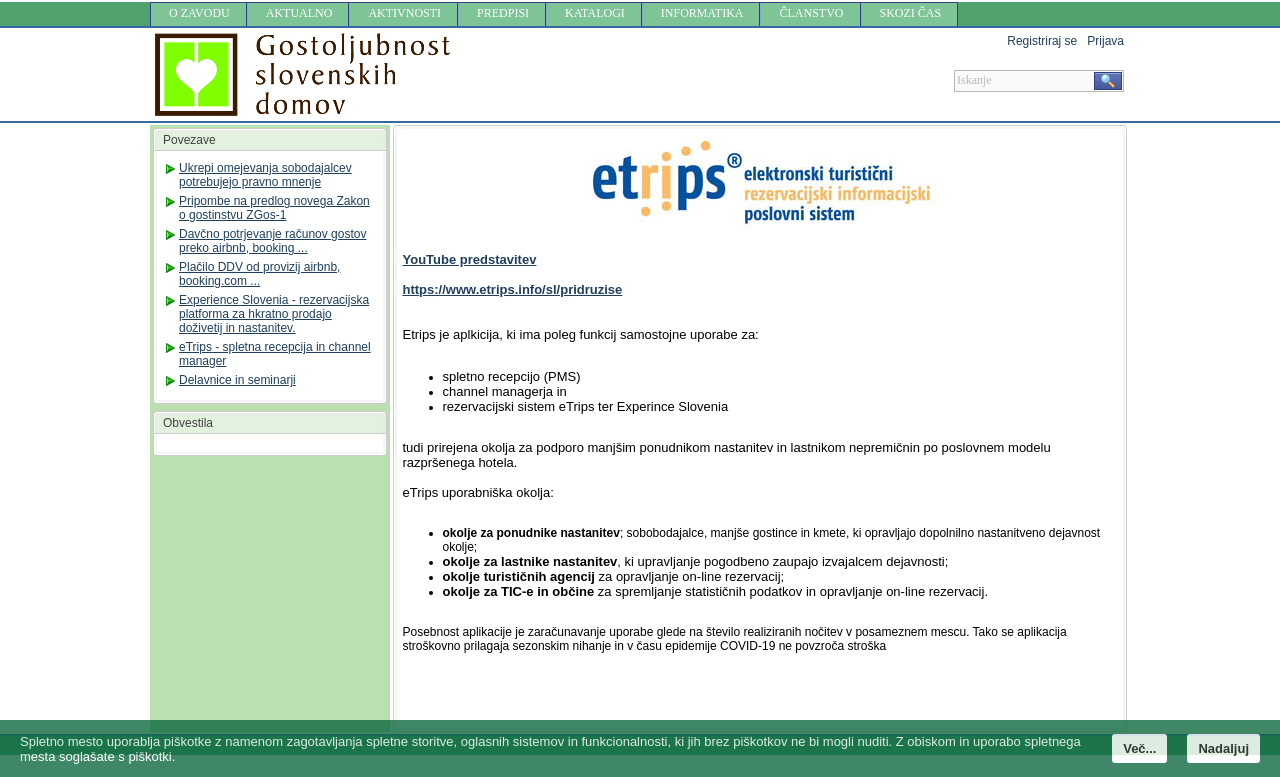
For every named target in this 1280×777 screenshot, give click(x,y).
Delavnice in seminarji (237, 380)
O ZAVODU (199, 13)
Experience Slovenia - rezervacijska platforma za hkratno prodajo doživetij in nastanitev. (274, 314)
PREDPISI (503, 13)
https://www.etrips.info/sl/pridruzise (513, 289)
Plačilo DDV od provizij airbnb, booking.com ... (259, 274)
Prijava (1105, 41)
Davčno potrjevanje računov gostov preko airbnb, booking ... (272, 241)
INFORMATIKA (702, 13)
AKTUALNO (299, 13)
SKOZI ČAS (911, 13)
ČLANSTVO (811, 13)
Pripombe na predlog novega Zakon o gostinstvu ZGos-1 (274, 208)
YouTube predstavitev (470, 259)
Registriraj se (1042, 41)
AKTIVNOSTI (404, 13)
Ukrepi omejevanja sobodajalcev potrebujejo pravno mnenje (265, 175)
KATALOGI (595, 13)
